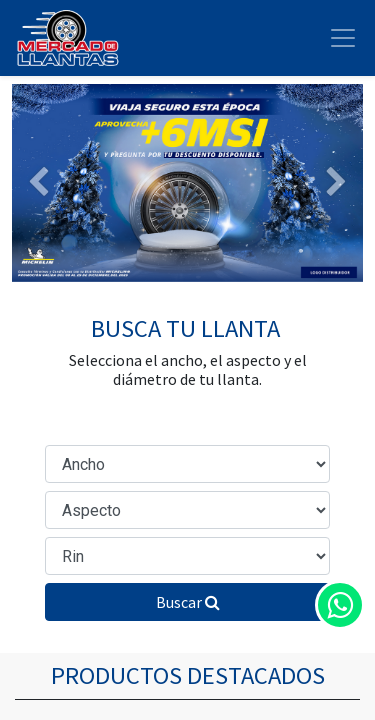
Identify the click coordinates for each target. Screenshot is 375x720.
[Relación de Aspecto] (187, 510)
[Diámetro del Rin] (187, 556)
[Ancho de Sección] (187, 464)
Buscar (188, 602)
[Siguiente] (336, 183)
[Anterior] (38, 183)
